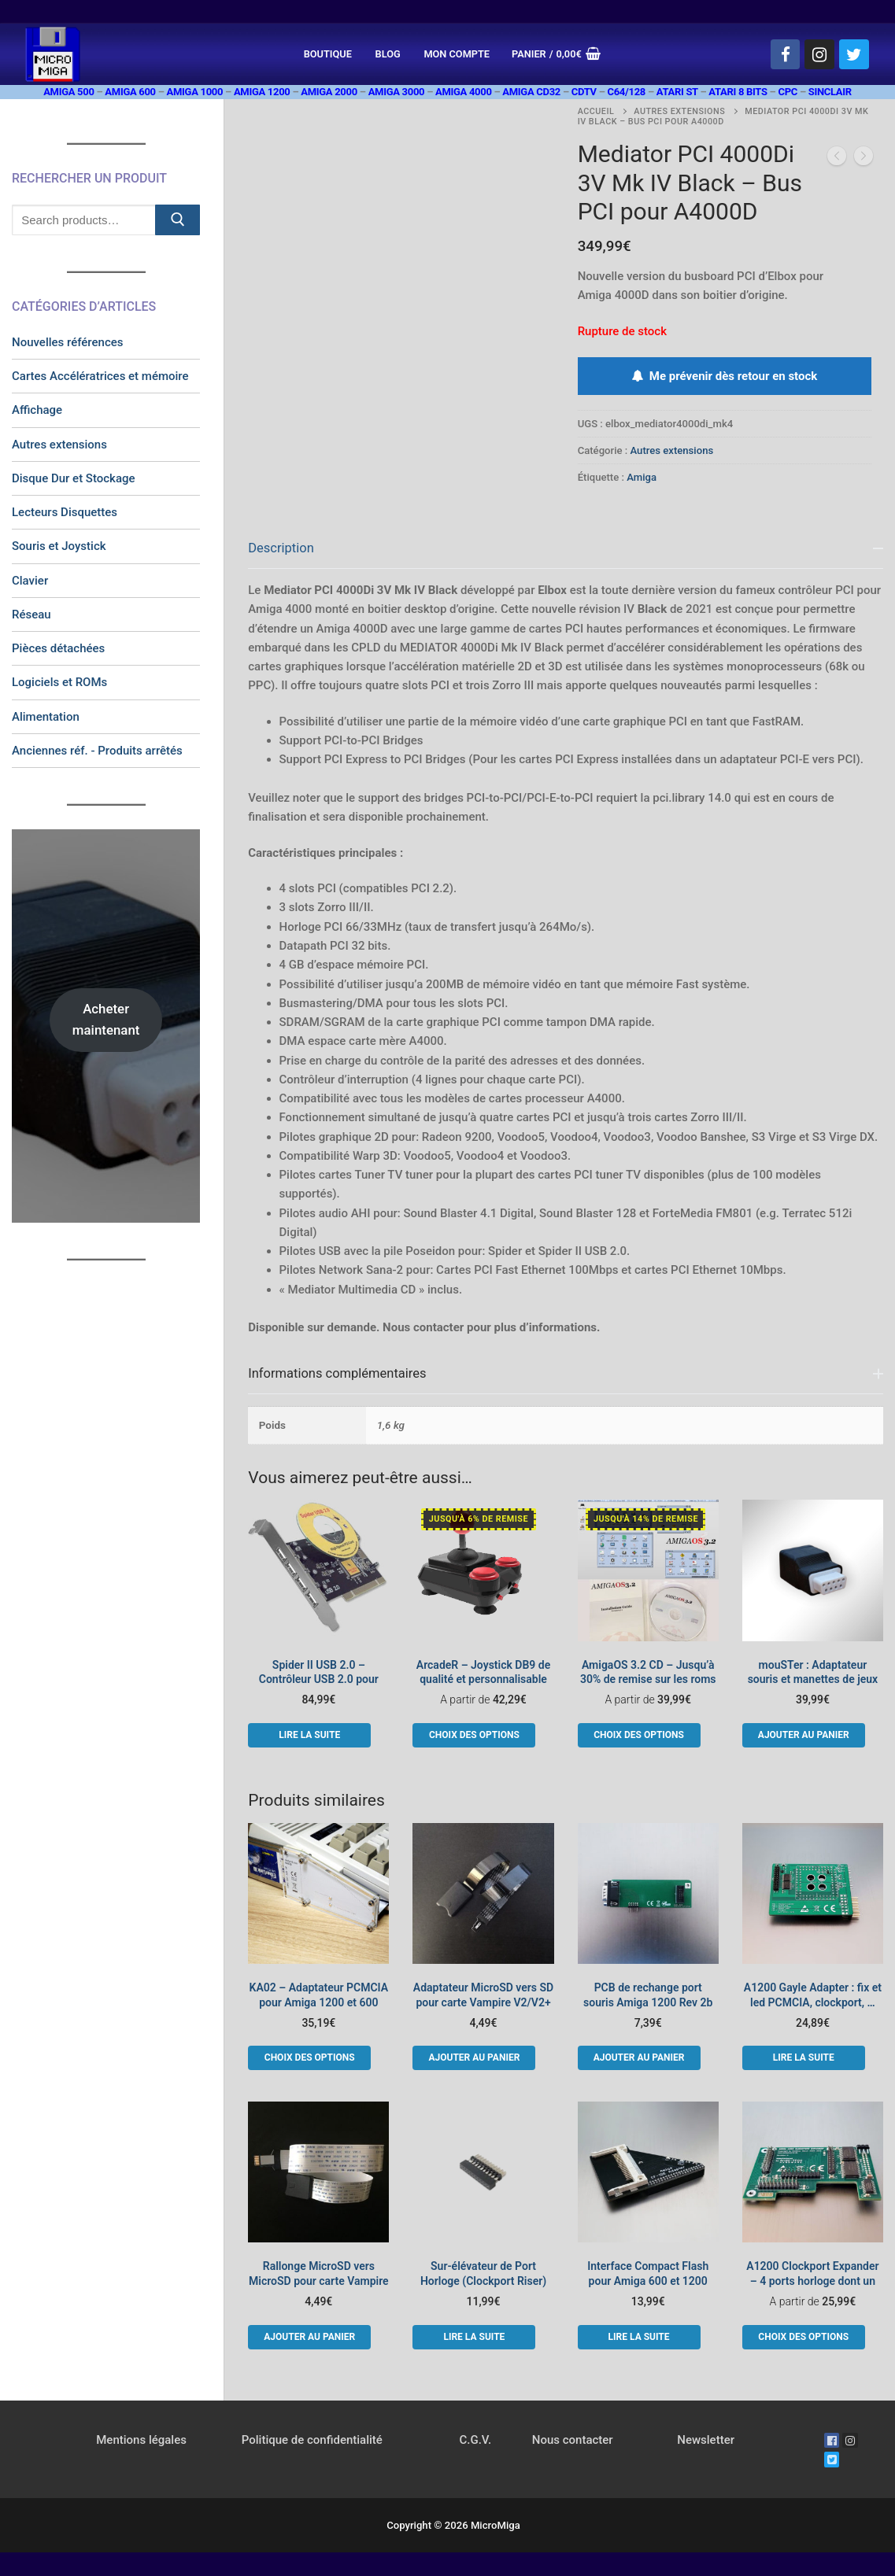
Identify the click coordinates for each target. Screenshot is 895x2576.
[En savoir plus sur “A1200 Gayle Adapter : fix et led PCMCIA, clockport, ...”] (803, 2057)
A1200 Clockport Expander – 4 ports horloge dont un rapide (812, 2281)
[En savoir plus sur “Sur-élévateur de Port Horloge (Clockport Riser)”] (473, 2337)
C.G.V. (476, 2440)
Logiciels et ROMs (59, 682)
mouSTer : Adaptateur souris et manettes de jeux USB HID (813, 1680)
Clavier (30, 581)
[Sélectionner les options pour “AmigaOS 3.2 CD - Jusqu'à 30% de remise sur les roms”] (639, 1735)
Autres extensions (679, 111)
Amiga (641, 477)
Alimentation (46, 717)
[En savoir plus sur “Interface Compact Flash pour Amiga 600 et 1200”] (639, 2337)
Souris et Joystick (59, 546)
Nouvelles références (68, 342)
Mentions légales (141, 2440)
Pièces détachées (58, 648)
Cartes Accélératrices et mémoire (100, 376)
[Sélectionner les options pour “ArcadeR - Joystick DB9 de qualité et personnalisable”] (473, 1735)
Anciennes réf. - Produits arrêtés (97, 751)
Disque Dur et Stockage (73, 478)
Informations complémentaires (337, 1373)
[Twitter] (854, 54)
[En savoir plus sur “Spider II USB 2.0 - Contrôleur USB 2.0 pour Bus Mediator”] (309, 1735)
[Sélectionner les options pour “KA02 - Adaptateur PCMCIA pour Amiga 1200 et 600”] (309, 2057)
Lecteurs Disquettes (64, 512)
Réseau (31, 614)
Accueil (596, 111)
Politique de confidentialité (312, 2440)
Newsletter (705, 2440)
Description (281, 548)
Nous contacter (572, 2440)
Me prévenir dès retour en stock (724, 376)
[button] (803, 1735)
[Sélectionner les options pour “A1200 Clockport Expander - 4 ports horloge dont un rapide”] (803, 2337)
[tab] (565, 933)
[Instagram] (819, 54)
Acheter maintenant (106, 1019)
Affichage (37, 410)
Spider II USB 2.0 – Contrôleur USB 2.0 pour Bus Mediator (319, 1680)
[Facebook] (786, 54)
